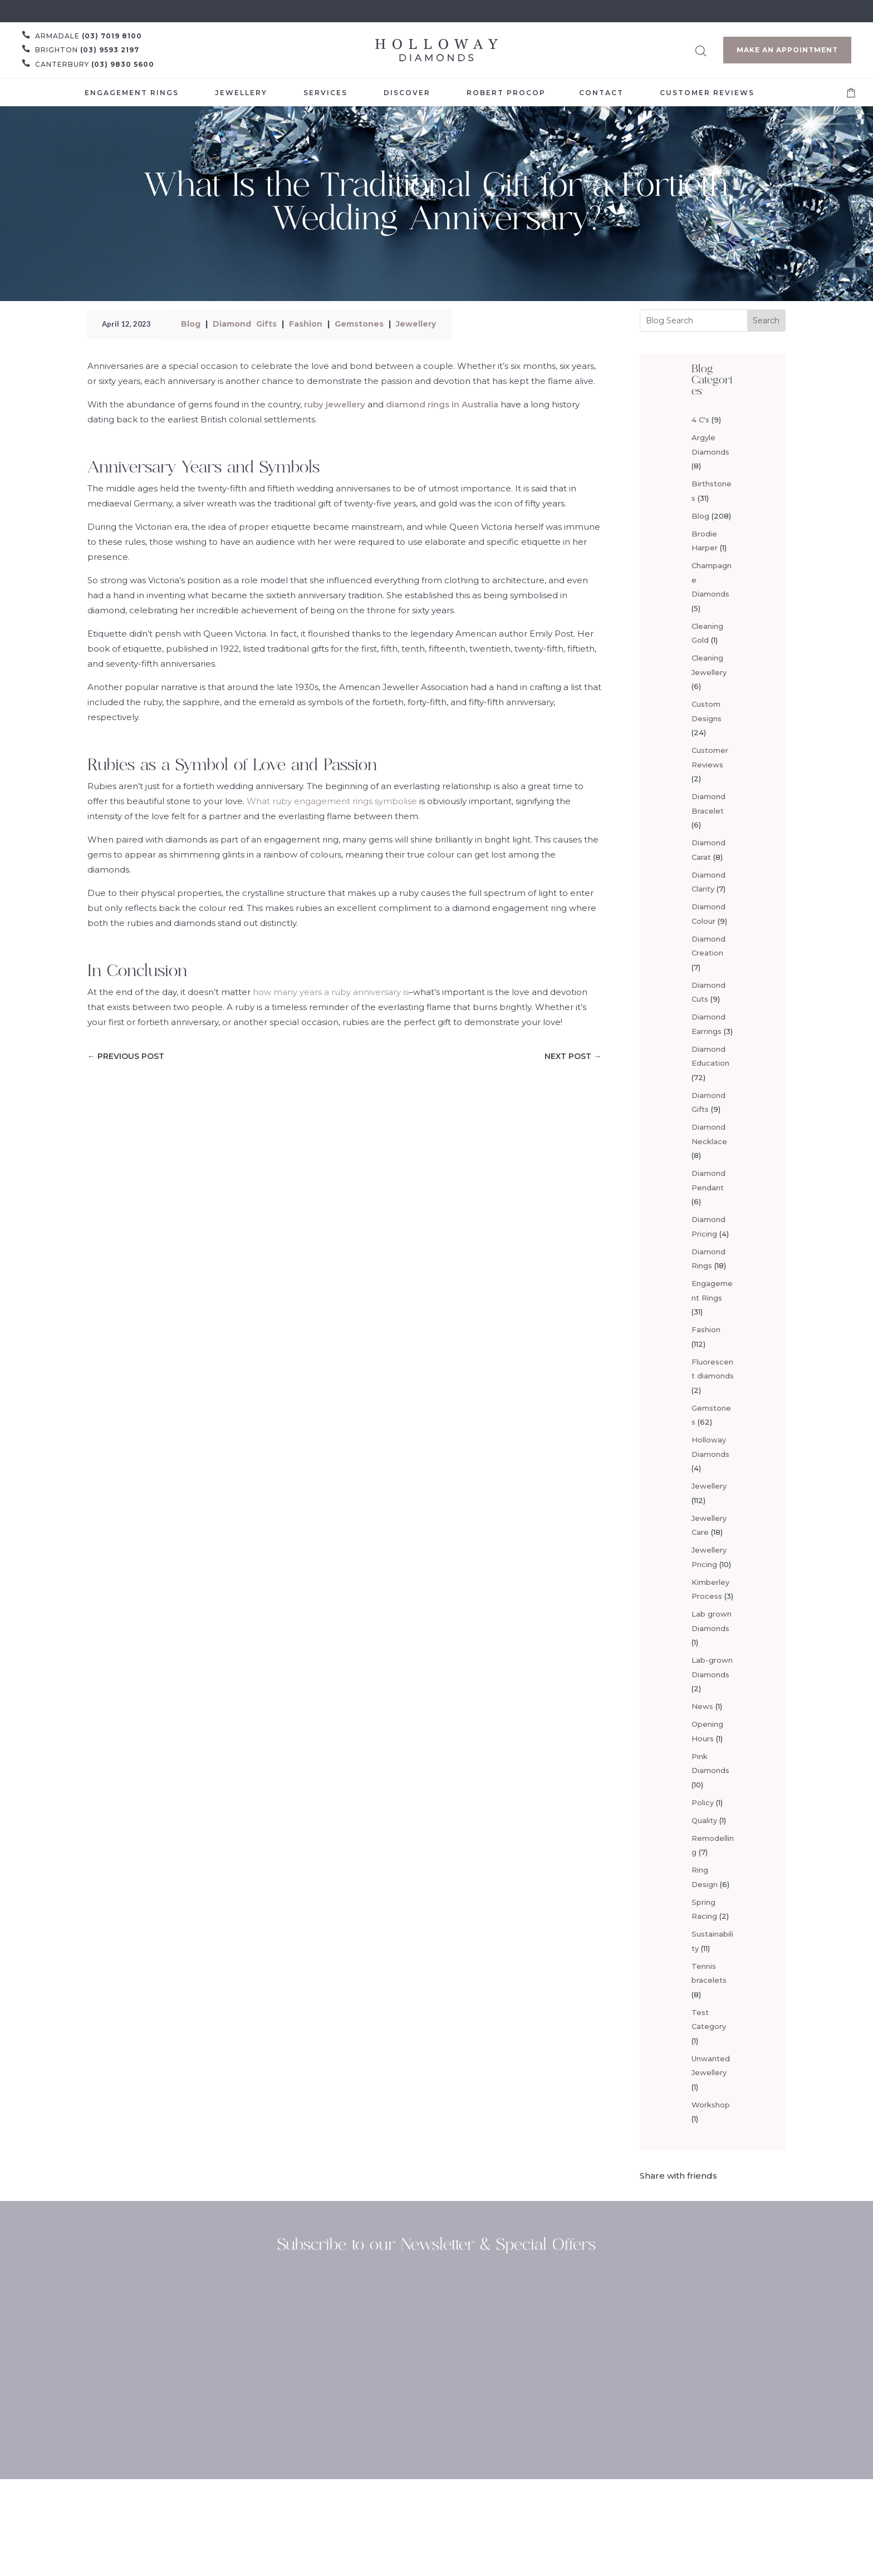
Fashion (305, 324)
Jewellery (416, 324)
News (702, 1706)
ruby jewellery (334, 404)
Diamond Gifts (245, 324)
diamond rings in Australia (442, 404)
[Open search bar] (701, 49)
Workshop (710, 2104)
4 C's (700, 419)
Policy (702, 1802)
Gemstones (359, 324)
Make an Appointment (787, 50)
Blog (190, 324)
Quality (704, 1820)
